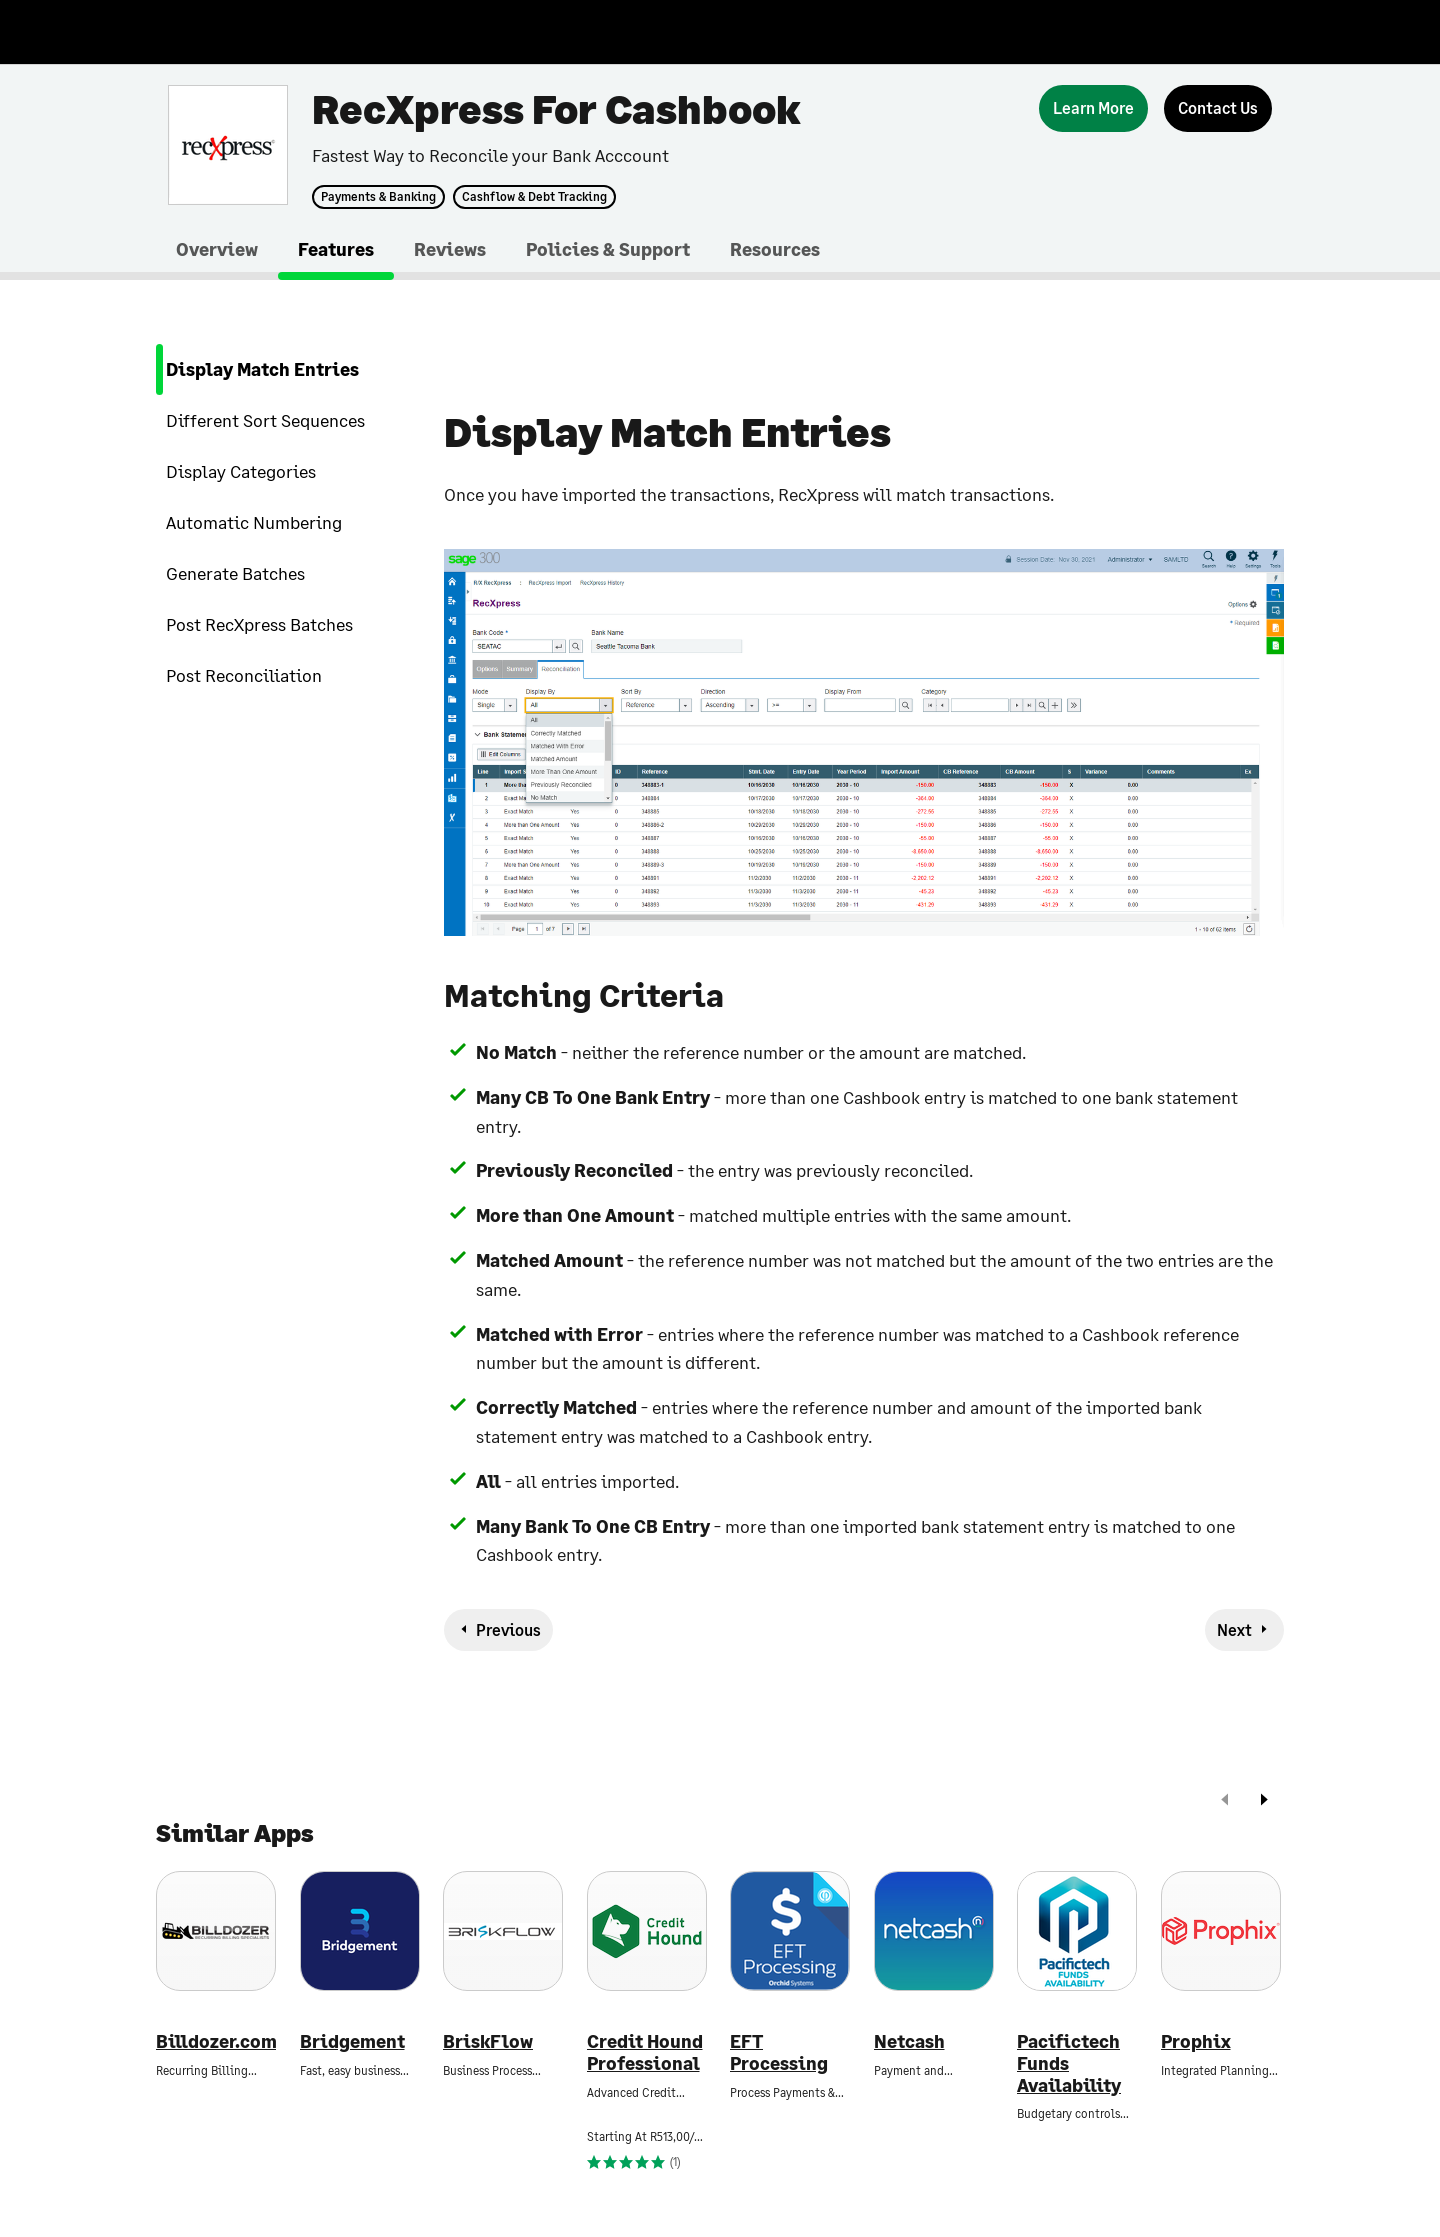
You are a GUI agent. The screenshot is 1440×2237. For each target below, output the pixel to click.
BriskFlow (488, 2041)
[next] (1264, 1801)
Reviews (450, 249)
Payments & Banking (378, 197)
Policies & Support (608, 249)
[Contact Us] (1218, 108)
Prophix (1196, 2041)
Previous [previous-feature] (508, 1629)
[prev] (1225, 1801)
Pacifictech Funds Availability (1069, 2063)
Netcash (909, 2041)
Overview (217, 249)
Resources (775, 249)
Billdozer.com (216, 2041)
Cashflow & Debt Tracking (534, 197)
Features (336, 249)
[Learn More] (1093, 108)
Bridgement (352, 2041)
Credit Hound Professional (645, 2052)
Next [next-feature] (1234, 1629)
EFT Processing (779, 2052)
